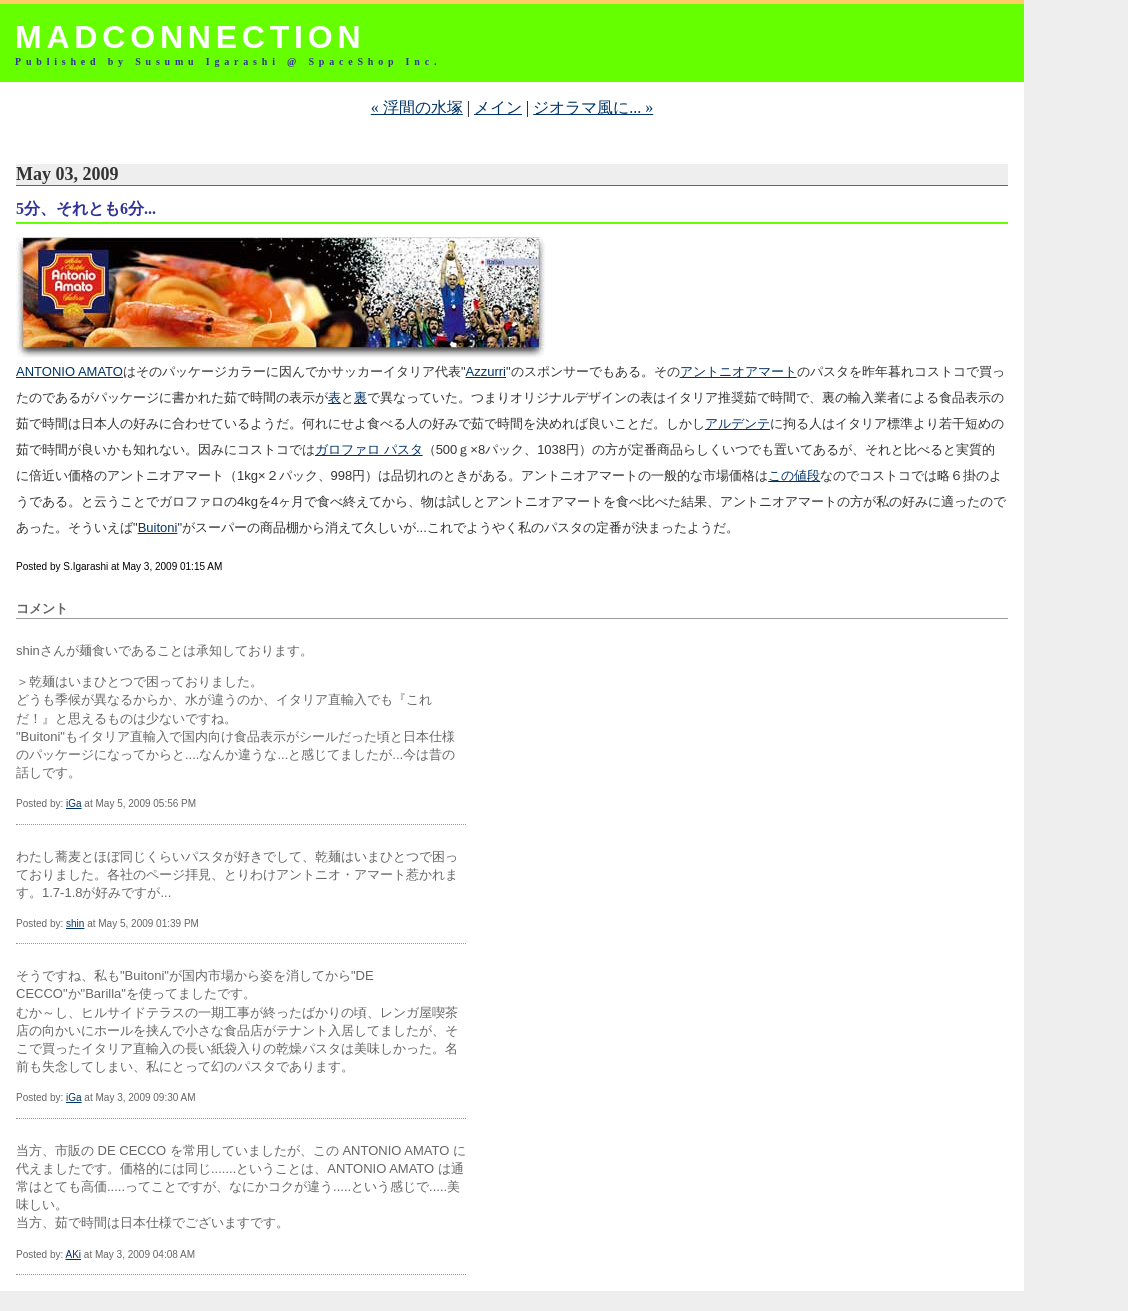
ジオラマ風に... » (593, 107)
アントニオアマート (738, 371)
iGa (74, 803)
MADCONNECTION (190, 37)
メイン (498, 107)
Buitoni (158, 527)
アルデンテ (737, 423)
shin (75, 923)
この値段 (794, 475)
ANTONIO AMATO (69, 371)
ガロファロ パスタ (369, 449)
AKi (73, 1254)
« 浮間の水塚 (417, 107)
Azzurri (486, 371)
